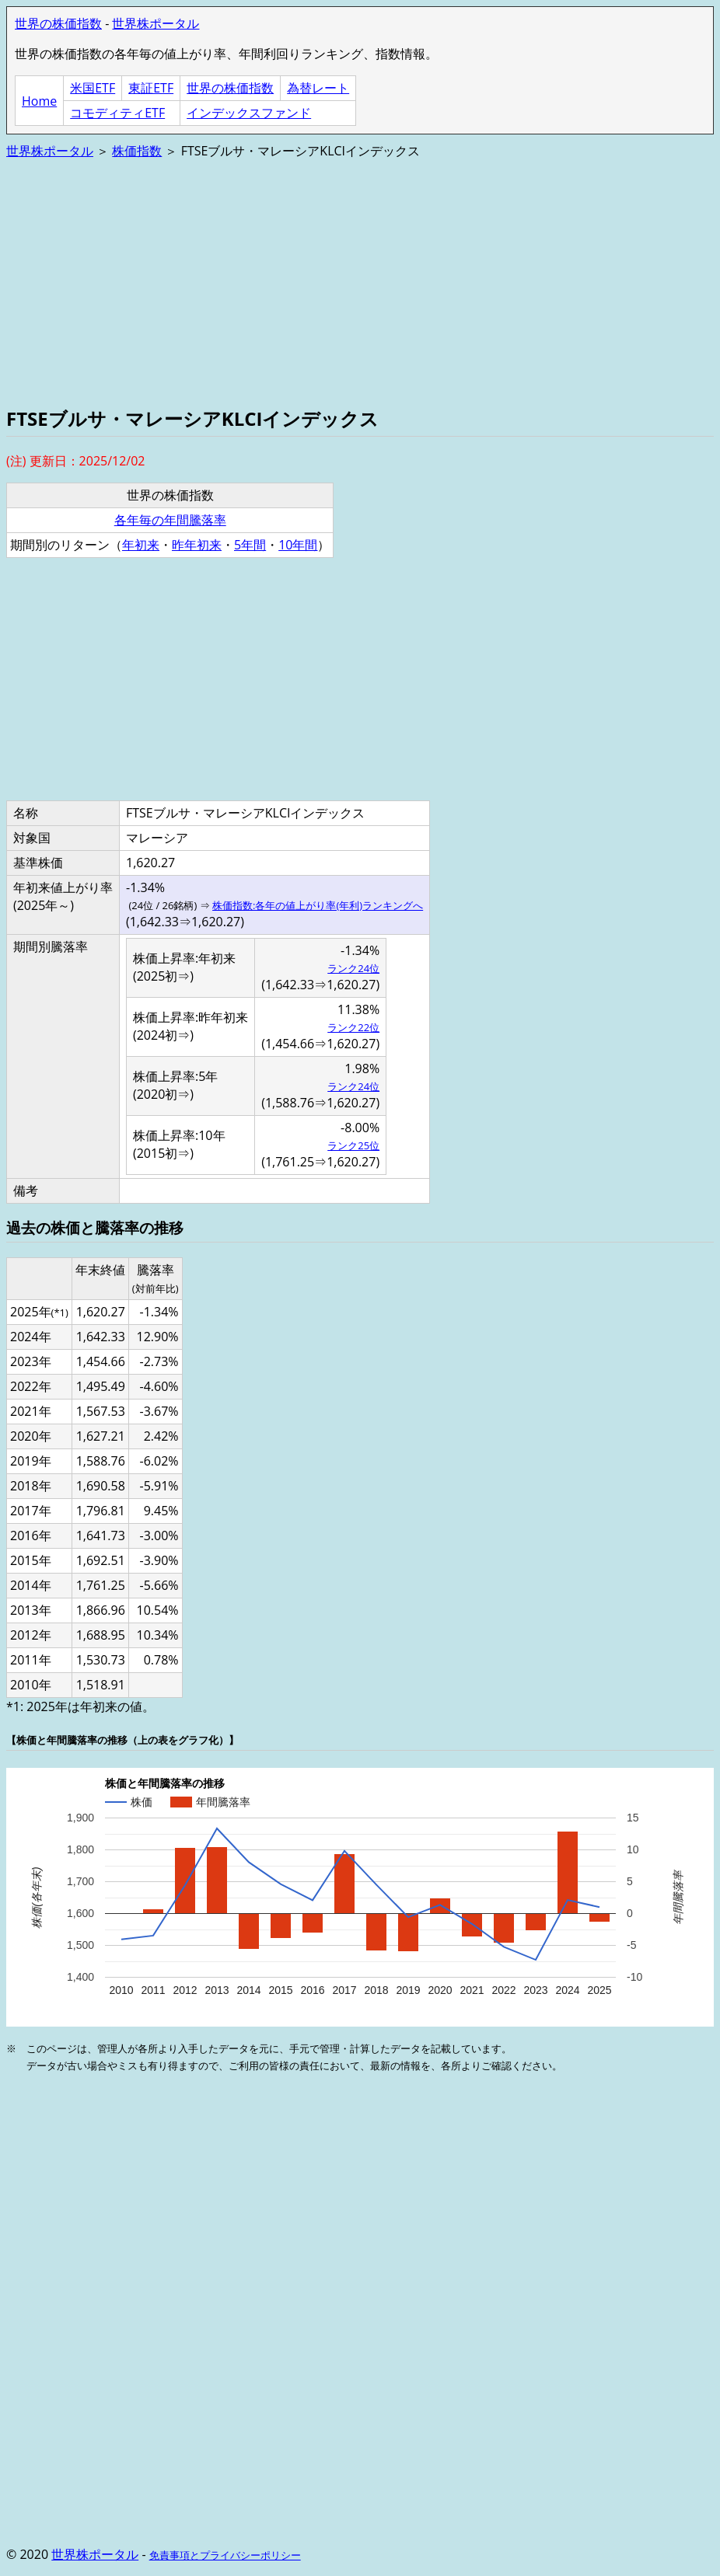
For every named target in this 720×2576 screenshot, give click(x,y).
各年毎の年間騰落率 (170, 519)
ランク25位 (353, 1145)
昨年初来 (197, 544)
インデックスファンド (249, 112)
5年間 (250, 544)
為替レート (318, 87)
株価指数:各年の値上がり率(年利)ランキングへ (317, 905)
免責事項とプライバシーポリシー (225, 2555)
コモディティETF (117, 112)
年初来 (140, 544)
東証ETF (150, 87)
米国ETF (92, 87)
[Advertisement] (360, 281)
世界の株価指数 (58, 23)
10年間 (297, 544)
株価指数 (137, 150)
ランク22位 (353, 1027)
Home (39, 101)
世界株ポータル (155, 23)
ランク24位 (353, 968)
